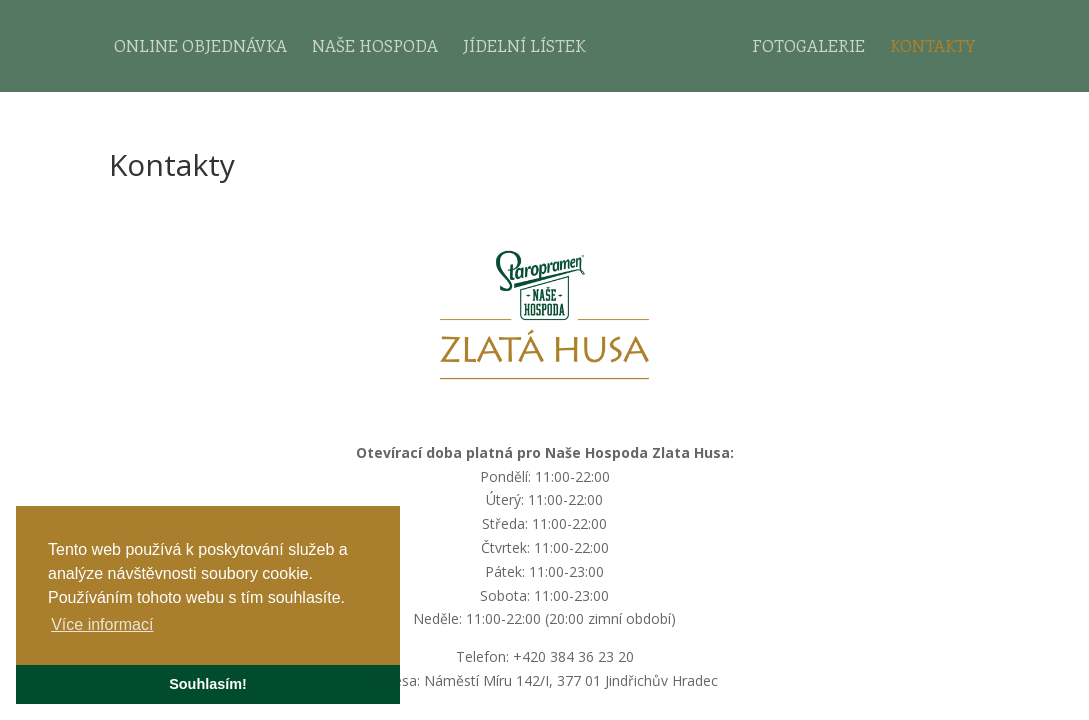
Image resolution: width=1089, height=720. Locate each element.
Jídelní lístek (524, 47)
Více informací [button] (102, 624)
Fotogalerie (808, 47)
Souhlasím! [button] (208, 684)
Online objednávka (200, 47)
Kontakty (932, 47)
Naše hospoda (375, 47)
